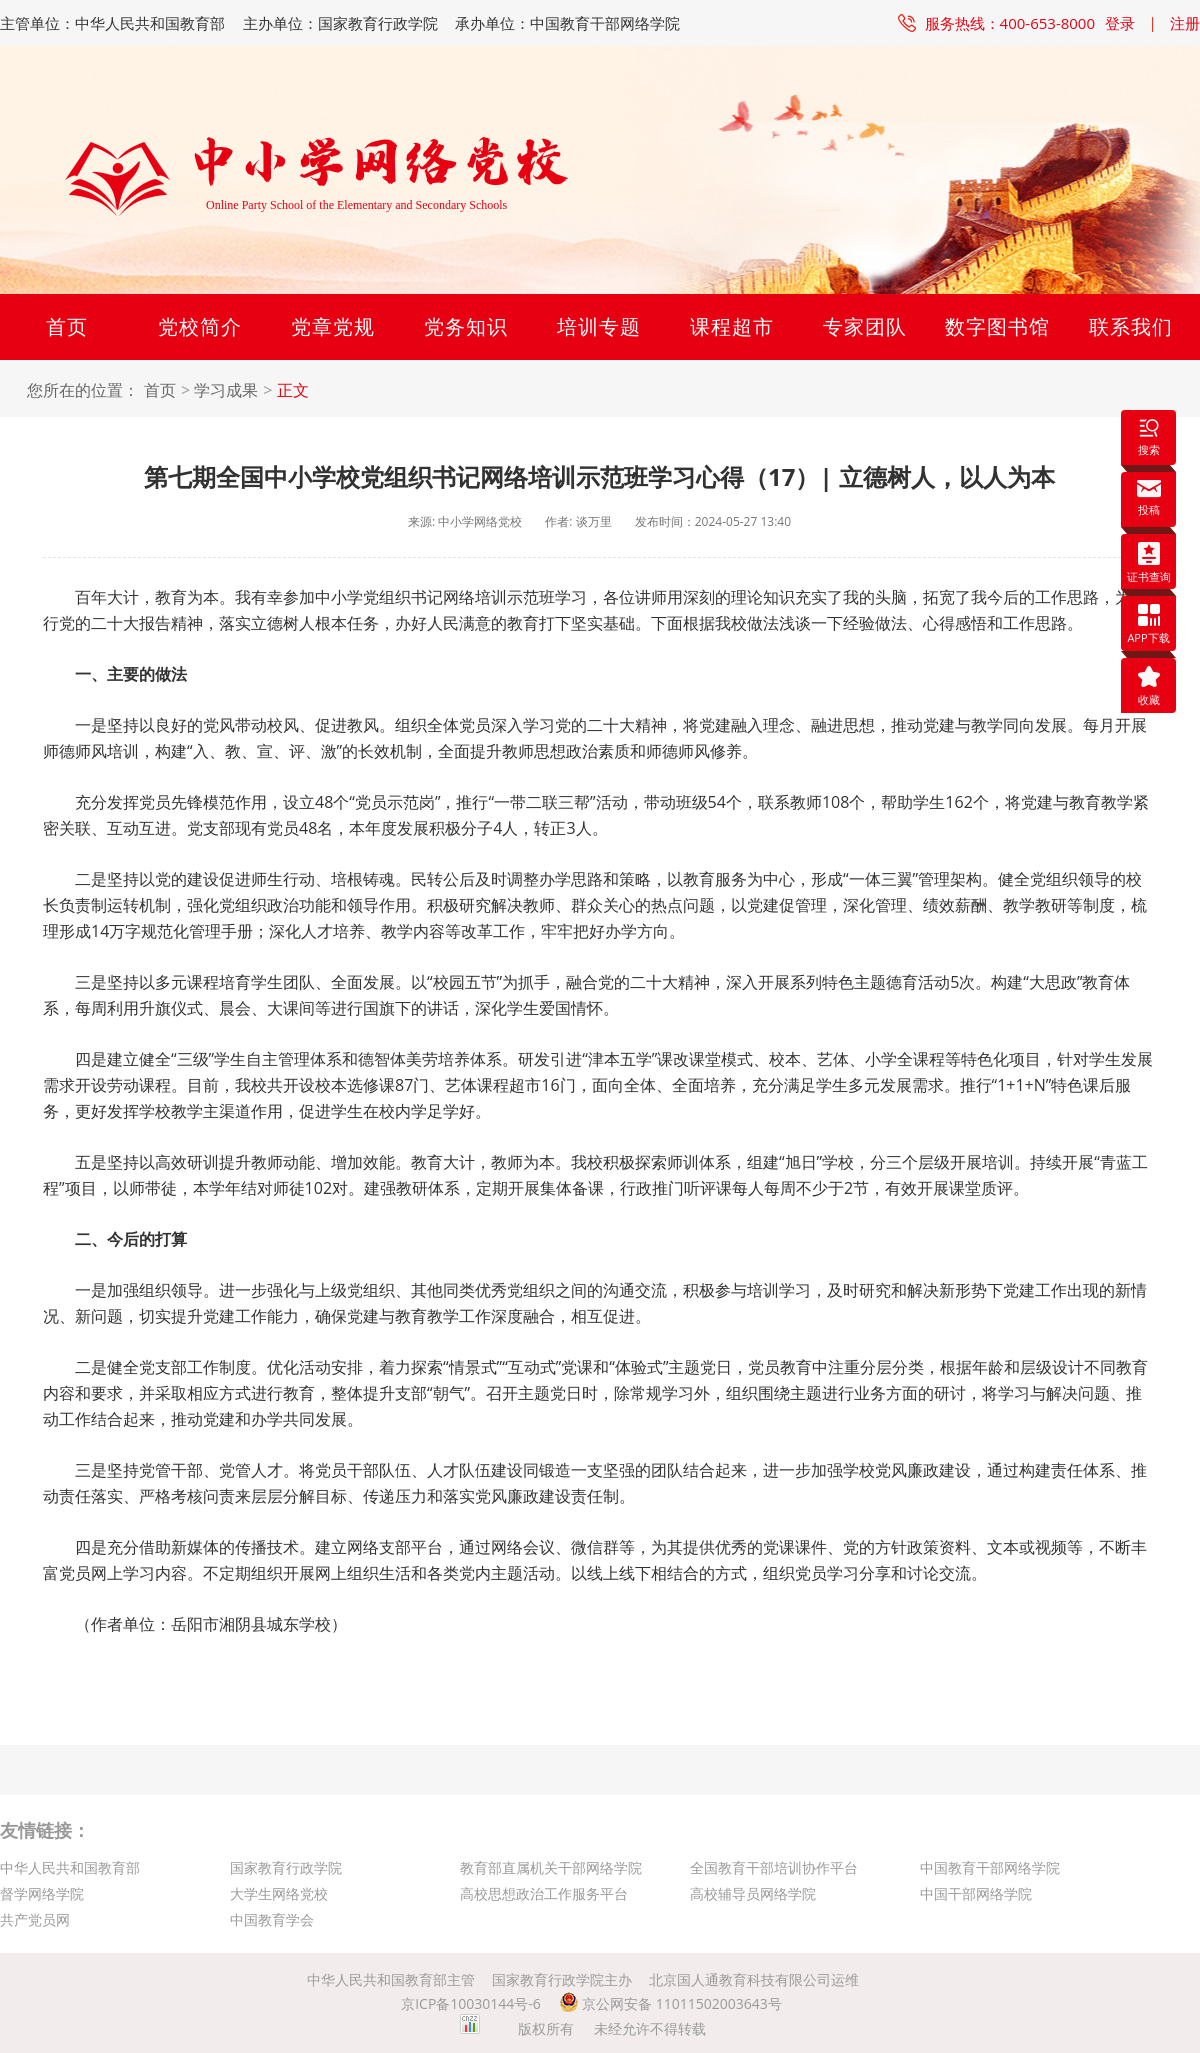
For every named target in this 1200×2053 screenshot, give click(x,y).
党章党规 (333, 326)
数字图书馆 (997, 326)
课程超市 (732, 326)
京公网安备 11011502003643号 (670, 2003)
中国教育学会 (272, 1919)
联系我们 (1131, 326)
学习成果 (226, 390)
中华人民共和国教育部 (70, 1867)
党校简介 (200, 326)
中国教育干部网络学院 (990, 1867)
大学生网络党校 (279, 1893)
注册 (1185, 23)
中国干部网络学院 (976, 1893)
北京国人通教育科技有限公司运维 (754, 1979)
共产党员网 (35, 1919)
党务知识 (466, 326)
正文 (293, 390)
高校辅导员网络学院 (753, 1893)
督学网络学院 (42, 1893)
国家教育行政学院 (286, 1867)
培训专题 (599, 326)
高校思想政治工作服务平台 (544, 1893)
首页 (67, 326)
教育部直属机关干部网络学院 (551, 1867)
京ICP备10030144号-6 (471, 2003)
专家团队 (865, 326)
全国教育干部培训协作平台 (774, 1867)
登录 (1120, 23)
